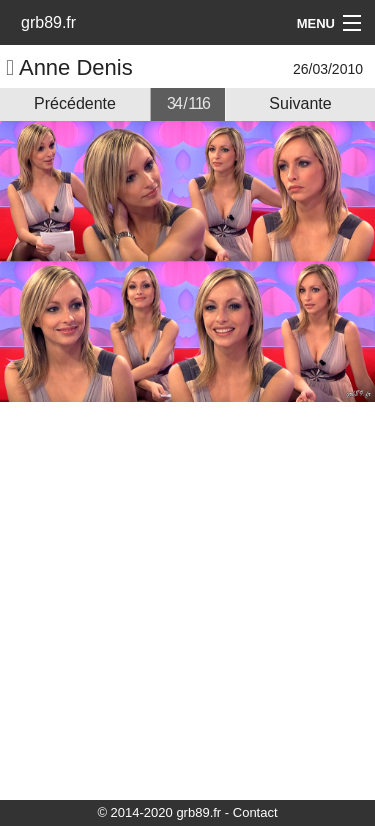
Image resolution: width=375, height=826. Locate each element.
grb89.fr (48, 22)
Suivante (300, 103)
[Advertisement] (187, 599)
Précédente (75, 103)
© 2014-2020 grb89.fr (159, 812)
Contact (255, 812)
